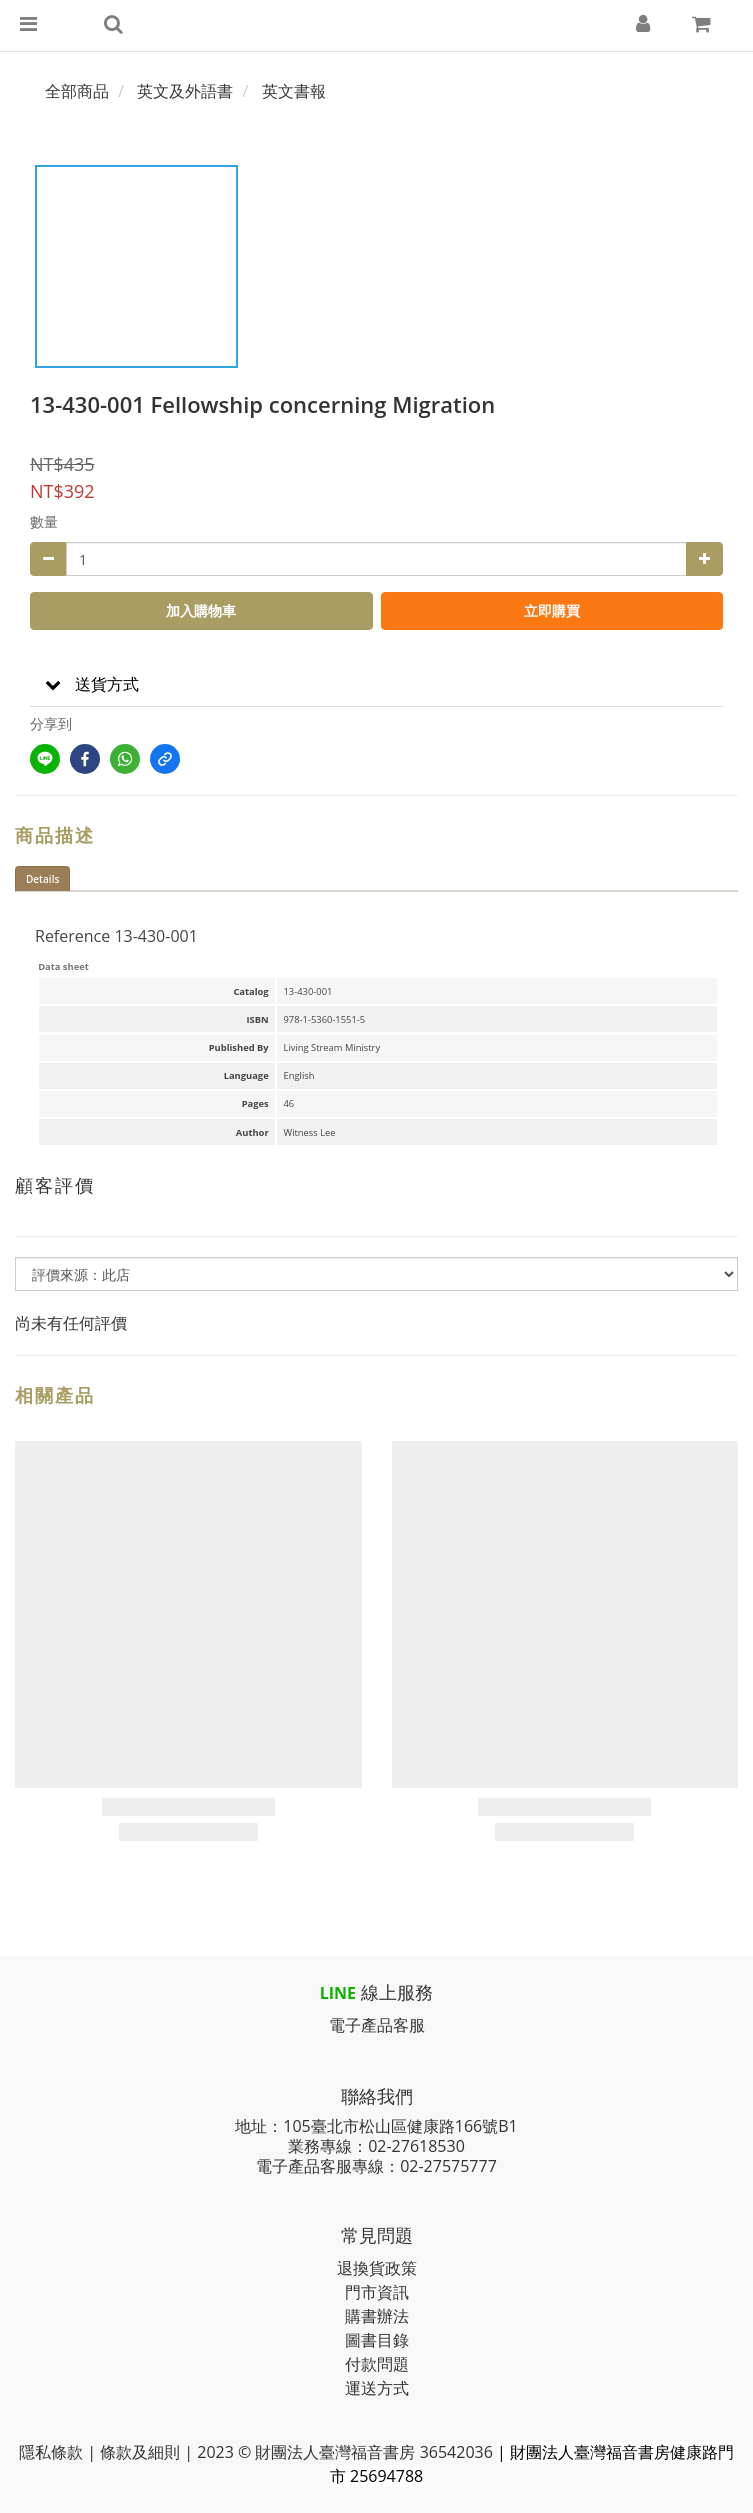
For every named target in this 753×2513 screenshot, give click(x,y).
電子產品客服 (377, 2025)
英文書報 (294, 91)
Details (42, 879)
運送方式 (377, 2388)
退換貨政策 (377, 2268)
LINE (338, 1993)
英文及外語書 (185, 91)
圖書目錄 (377, 2340)
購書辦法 (377, 2316)
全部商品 (77, 91)
